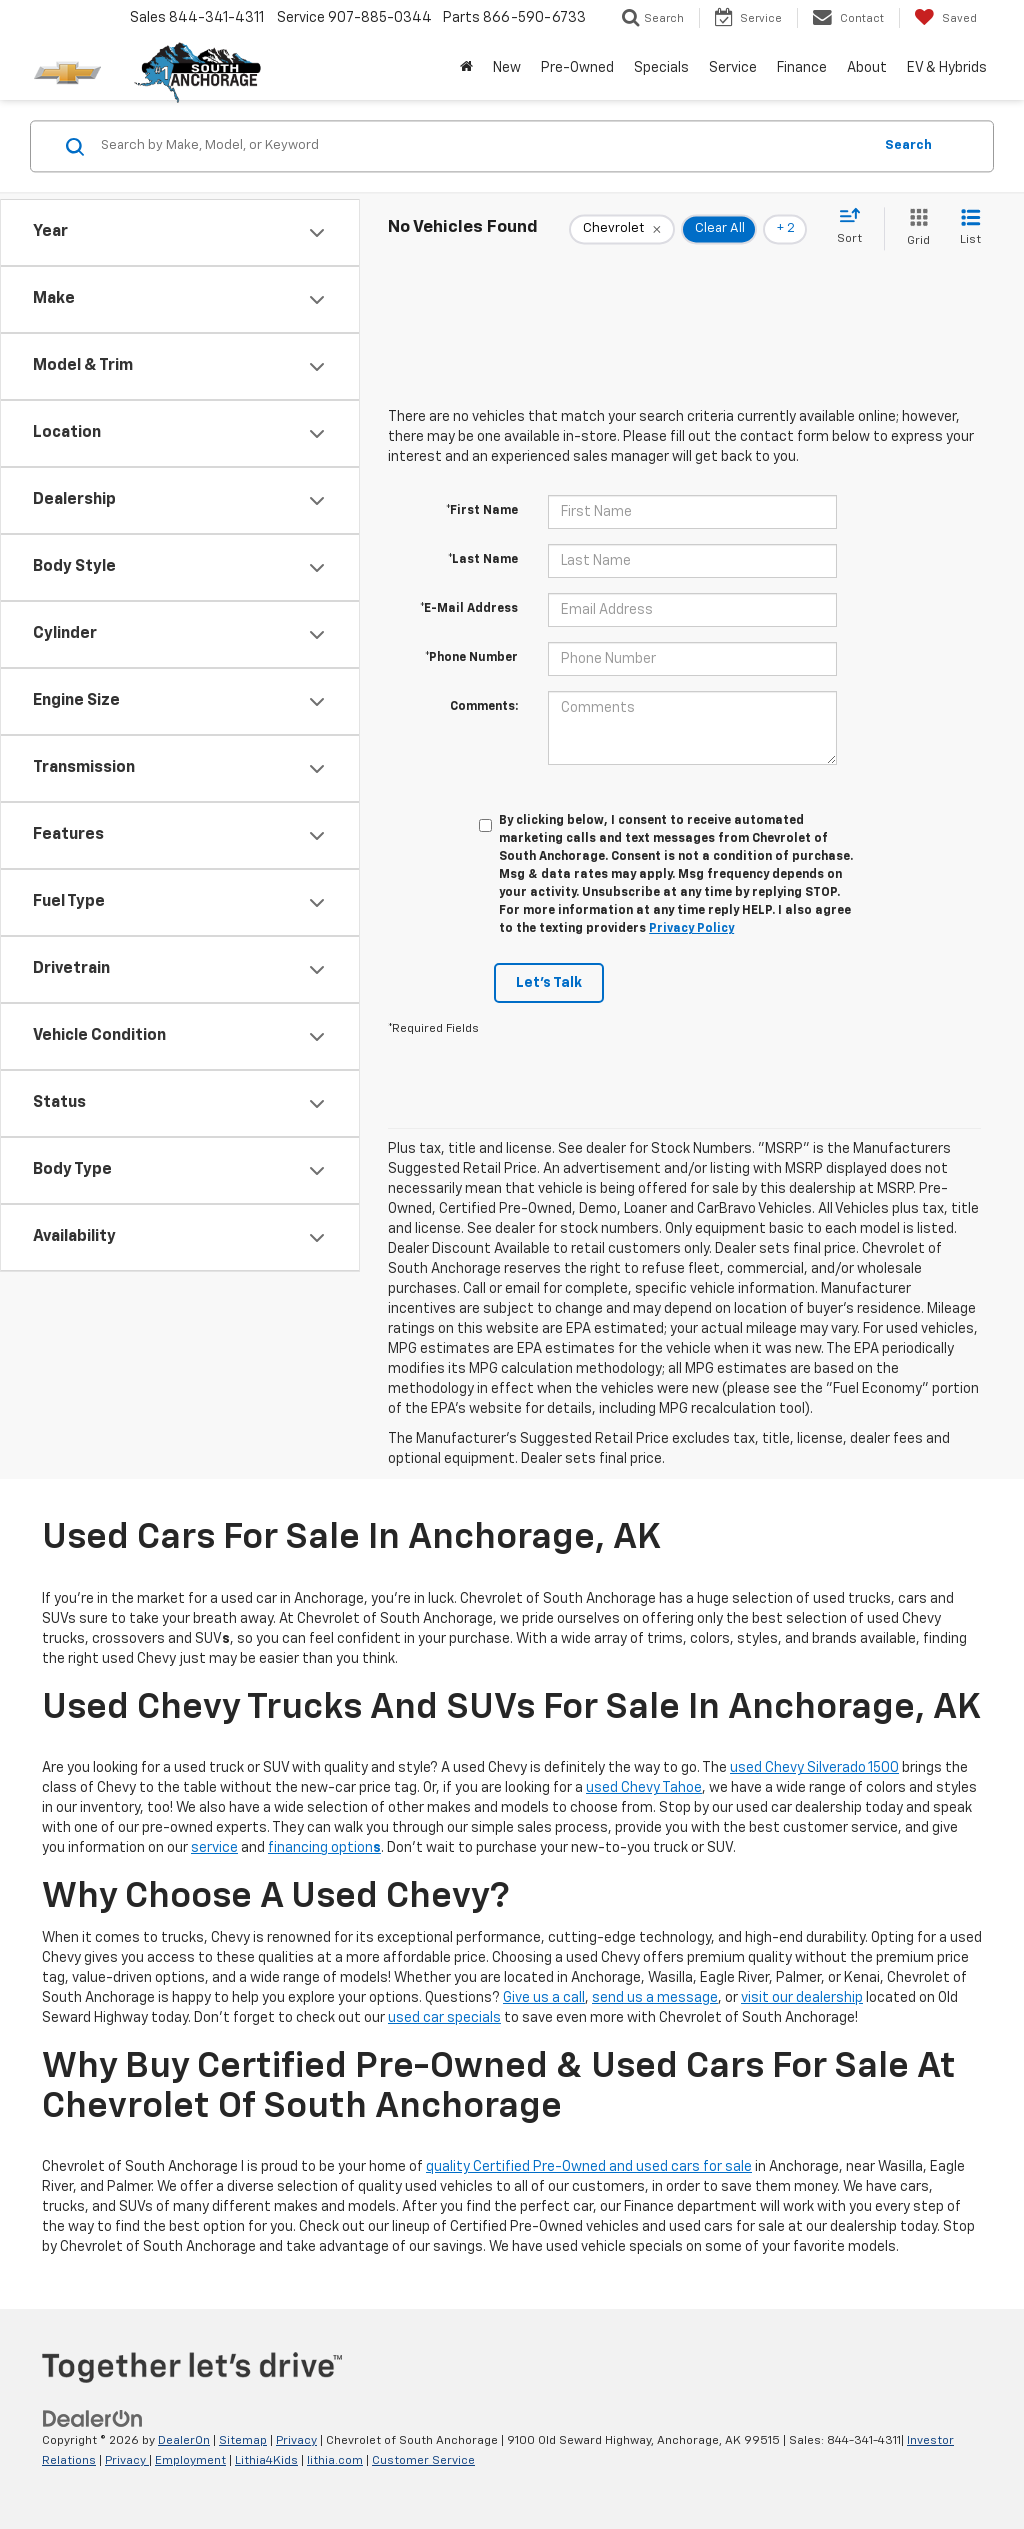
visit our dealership (802, 1998)
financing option (324, 1848)
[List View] (970, 228)
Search (908, 145)
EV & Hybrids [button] (947, 68)
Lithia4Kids (266, 2461)
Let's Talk (549, 983)
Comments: (484, 707)
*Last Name (483, 560)
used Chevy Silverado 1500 (814, 1768)
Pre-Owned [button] (577, 68)
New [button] (507, 68)
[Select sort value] (855, 227)
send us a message (655, 1998)
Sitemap (243, 2441)
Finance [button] (802, 68)
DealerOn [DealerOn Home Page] (184, 2441)
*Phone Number (471, 658)
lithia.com (335, 2461)
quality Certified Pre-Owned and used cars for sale (589, 2167)
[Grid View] (914, 228)
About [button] (867, 68)
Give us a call (544, 1998)
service (214, 1848)
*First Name (482, 511)
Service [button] (733, 68)
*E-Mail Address (469, 609)
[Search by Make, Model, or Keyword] (483, 146)
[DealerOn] (93, 2418)
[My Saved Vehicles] (945, 18)
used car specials (444, 2018)
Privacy (296, 2441)
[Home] (466, 68)
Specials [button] (661, 68)
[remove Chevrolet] (622, 229)
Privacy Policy (691, 929)
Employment (190, 2461)
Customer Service (423, 2461)
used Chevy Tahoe (644, 1788)
